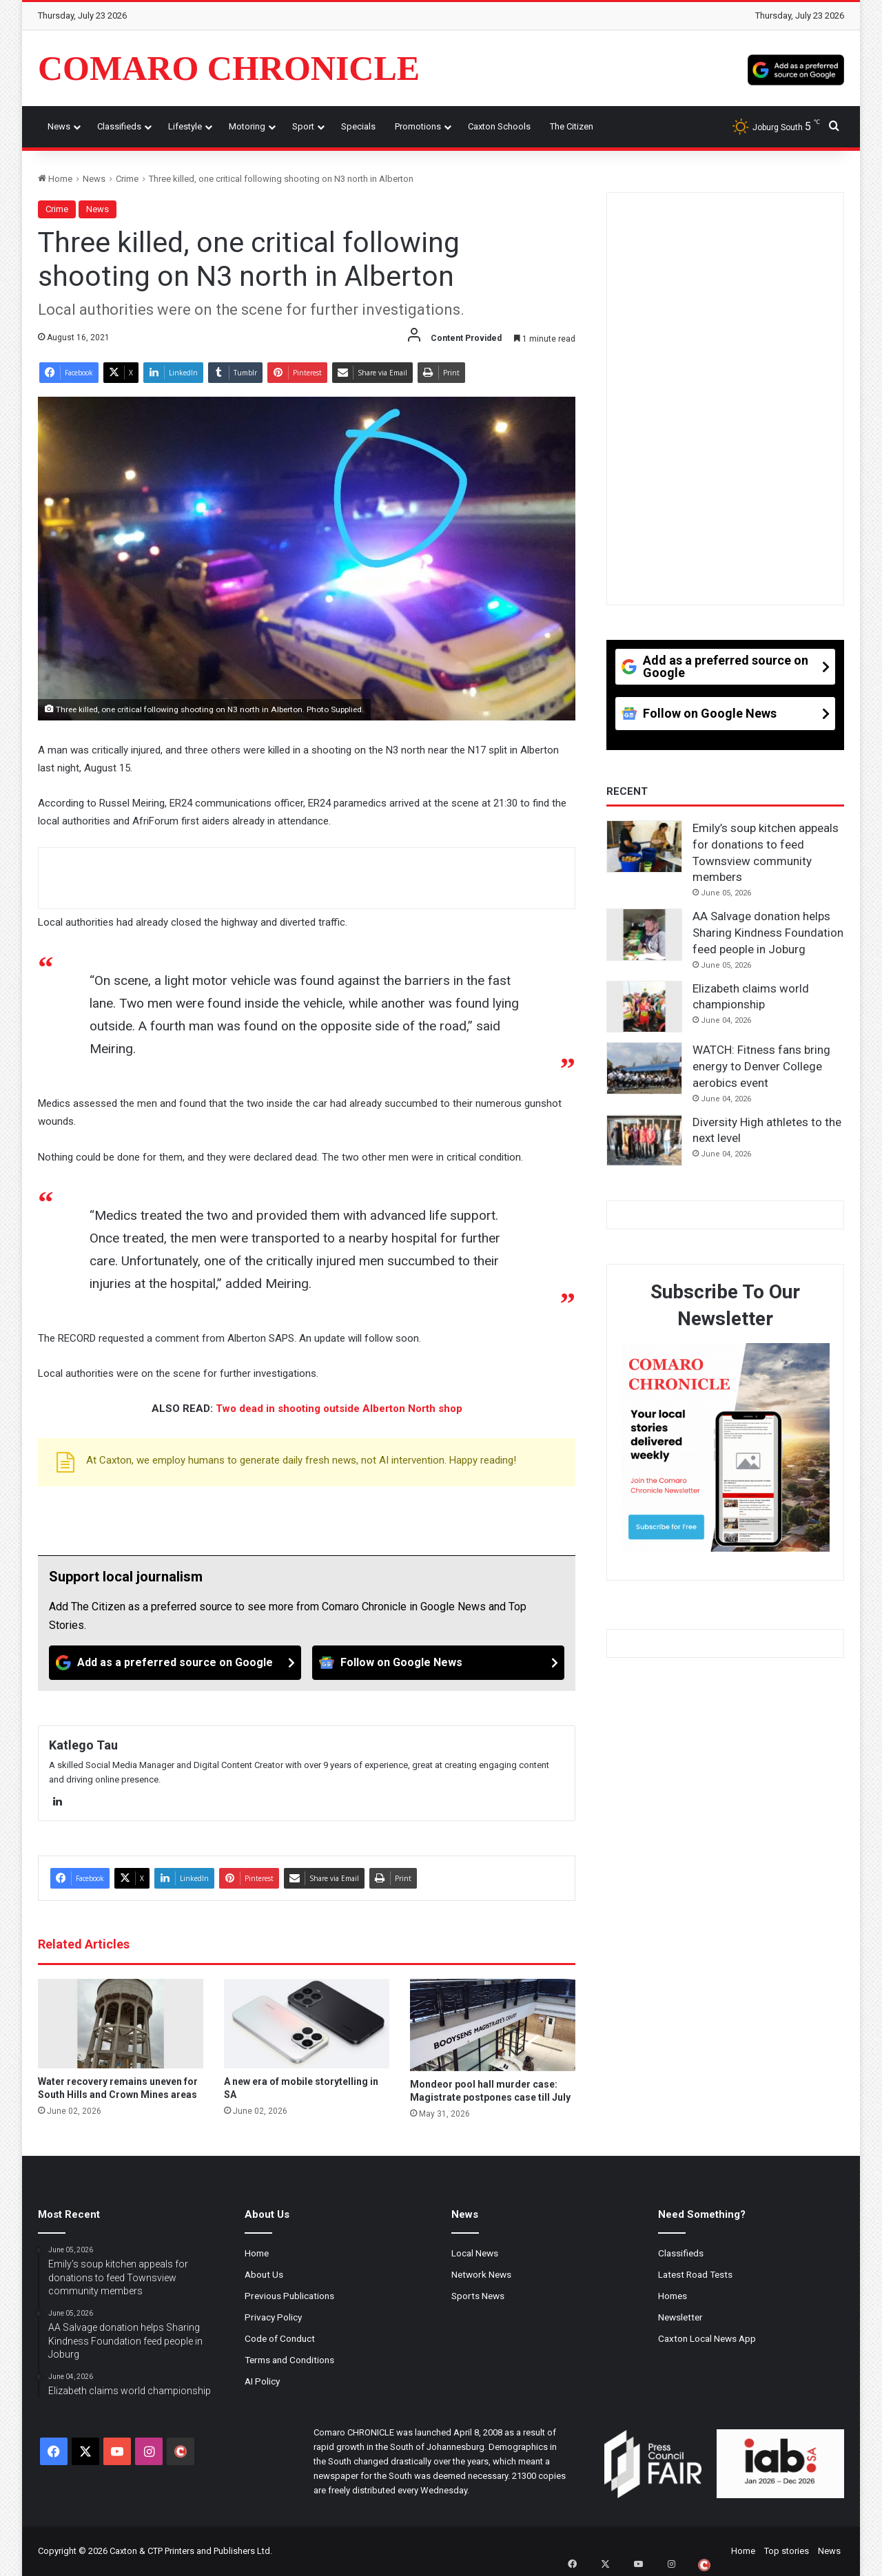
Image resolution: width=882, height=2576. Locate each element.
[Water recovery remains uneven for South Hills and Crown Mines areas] (120, 2023)
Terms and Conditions (289, 2359)
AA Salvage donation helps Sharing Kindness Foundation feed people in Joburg (768, 932)
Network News (481, 2274)
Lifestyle (185, 126)
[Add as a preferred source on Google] (796, 68)
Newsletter (680, 2317)
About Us (264, 2274)
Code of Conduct (280, 2338)
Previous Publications (289, 2295)
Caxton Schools (499, 126)
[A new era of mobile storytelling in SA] (306, 2023)
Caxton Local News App (707, 2338)
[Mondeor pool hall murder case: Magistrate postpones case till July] (492, 2025)
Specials (358, 126)
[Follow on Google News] (438, 1662)
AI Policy (262, 2381)
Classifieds (119, 126)
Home (55, 179)
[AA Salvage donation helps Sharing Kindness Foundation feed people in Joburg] (644, 934)
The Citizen (571, 126)
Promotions (418, 126)
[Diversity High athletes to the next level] (644, 1140)
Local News (474, 2252)
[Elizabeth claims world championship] (644, 1007)
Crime (127, 179)
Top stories (786, 2551)
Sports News (477, 2295)
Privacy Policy (273, 2317)
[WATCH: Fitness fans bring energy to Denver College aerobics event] (644, 1068)
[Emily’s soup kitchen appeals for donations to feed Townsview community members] (644, 846)
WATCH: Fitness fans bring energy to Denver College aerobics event (761, 1066)
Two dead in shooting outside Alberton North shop (339, 1408)
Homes (672, 2295)
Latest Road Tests (695, 2274)
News (59, 126)
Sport (303, 126)
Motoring (247, 126)
